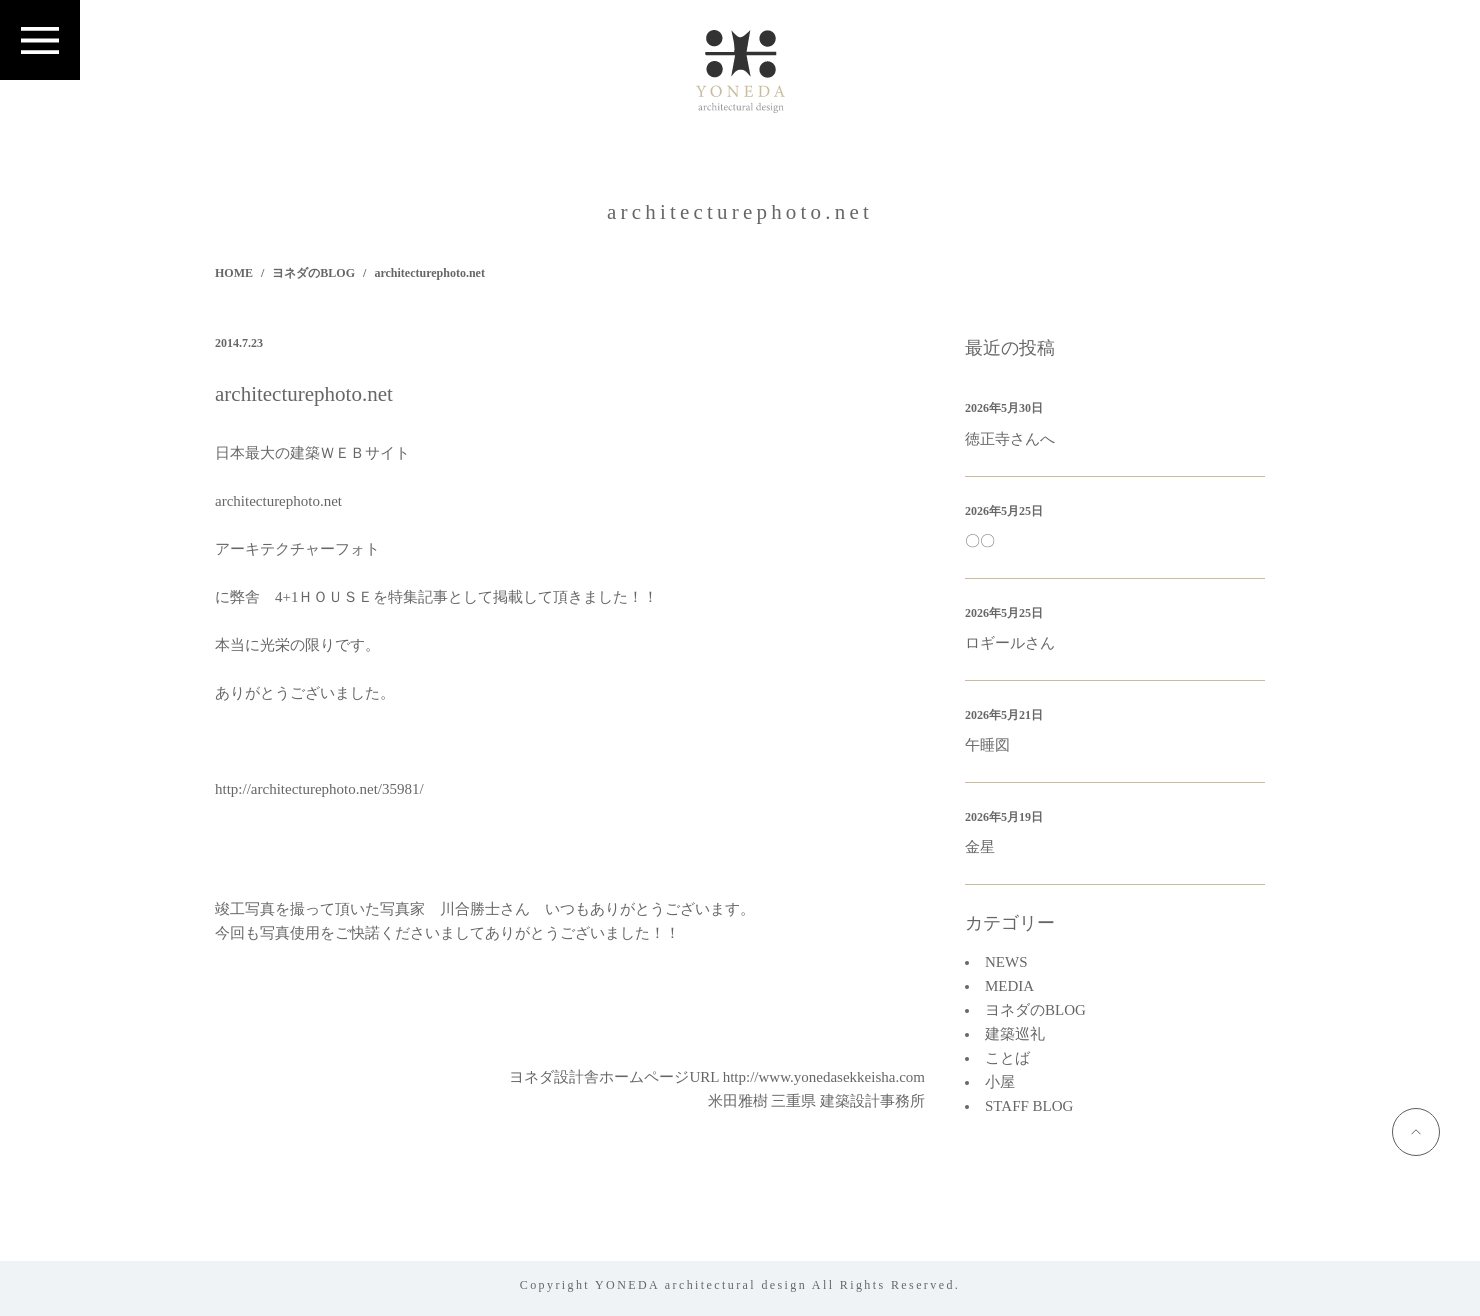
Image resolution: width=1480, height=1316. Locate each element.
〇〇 (980, 541)
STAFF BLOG (1029, 1106)
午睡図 (987, 745)
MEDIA (1009, 986)
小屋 (1000, 1082)
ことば (1007, 1058)
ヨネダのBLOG (313, 273)
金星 (980, 847)
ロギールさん (1010, 643)
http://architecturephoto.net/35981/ (319, 789)
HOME (234, 273)
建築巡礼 (1015, 1034)
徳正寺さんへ (1010, 439)
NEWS (1006, 962)
